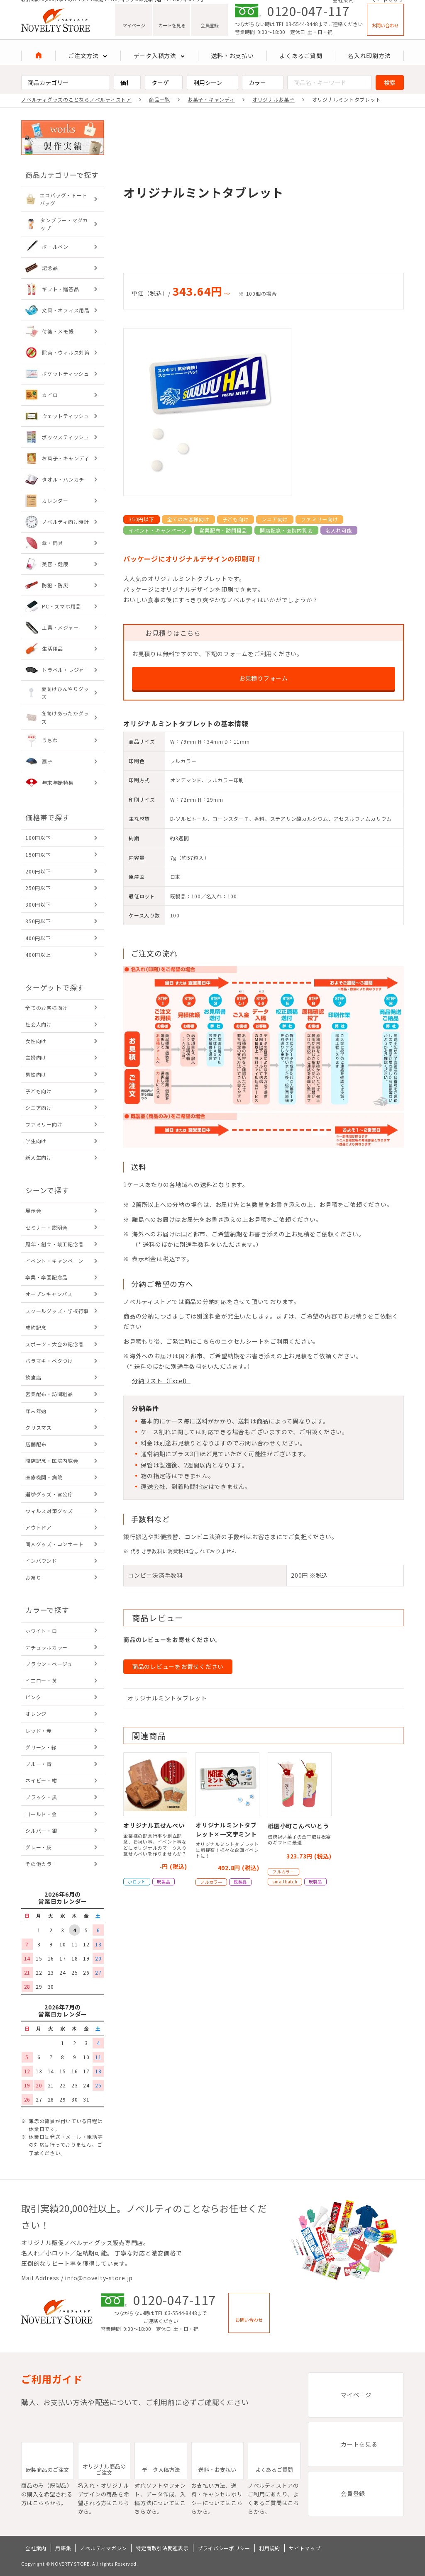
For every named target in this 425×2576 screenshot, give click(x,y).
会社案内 (343, 4)
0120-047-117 (308, 21)
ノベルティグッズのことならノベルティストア (76, 99)
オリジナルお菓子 (273, 99)
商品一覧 (159, 99)
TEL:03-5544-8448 (297, 33)
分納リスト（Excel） (161, 1381)
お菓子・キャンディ (211, 99)
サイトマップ (388, 4)
